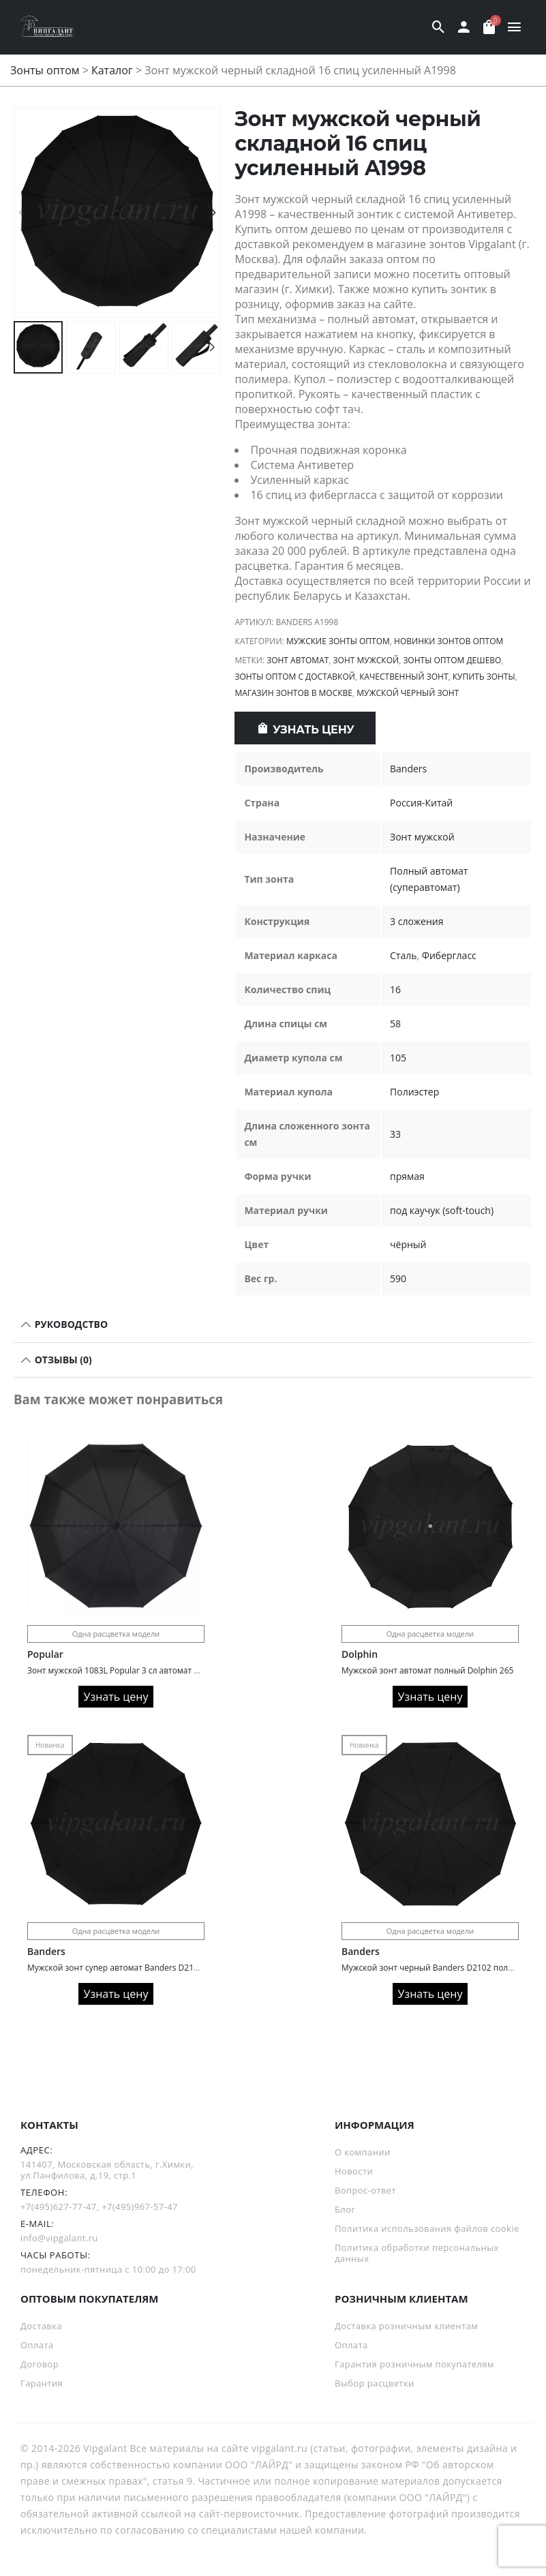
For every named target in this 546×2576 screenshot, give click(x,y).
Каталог (112, 70)
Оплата (37, 2345)
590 (398, 1278)
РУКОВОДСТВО (70, 1324)
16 (395, 989)
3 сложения (416, 921)
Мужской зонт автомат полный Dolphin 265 (427, 1670)
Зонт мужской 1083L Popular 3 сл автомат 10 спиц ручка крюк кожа (160, 1670)
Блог (345, 2209)
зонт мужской (366, 660)
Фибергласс (449, 955)
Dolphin (360, 1654)
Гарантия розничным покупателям (414, 2364)
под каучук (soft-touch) (442, 1210)
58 (395, 1023)
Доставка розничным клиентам (406, 2326)
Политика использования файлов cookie (427, 2228)
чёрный (408, 1244)
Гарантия (41, 2383)
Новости (354, 2171)
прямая (407, 1176)
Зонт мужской (422, 836)
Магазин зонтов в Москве (293, 693)
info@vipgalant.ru (59, 2238)
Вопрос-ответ (365, 2190)
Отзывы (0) (62, 1359)
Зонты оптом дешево (452, 660)
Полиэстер (414, 1091)
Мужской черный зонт (408, 693)
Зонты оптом (45, 70)
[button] (211, 213)
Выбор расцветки (374, 2383)
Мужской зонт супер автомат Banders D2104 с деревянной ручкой (158, 1967)
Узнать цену (313, 729)
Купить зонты (484, 676)
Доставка (41, 2326)
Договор (39, 2364)
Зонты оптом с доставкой (294, 676)
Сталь (403, 955)
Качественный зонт (403, 676)
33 (395, 1133)
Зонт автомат (298, 660)
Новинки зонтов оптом (448, 641)
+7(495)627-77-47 (58, 2206)
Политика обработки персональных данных (417, 2252)
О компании (363, 2152)
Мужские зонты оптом (338, 641)
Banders (408, 768)
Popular (45, 1654)
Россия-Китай (421, 802)
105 (398, 1057)
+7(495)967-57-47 (140, 2206)
